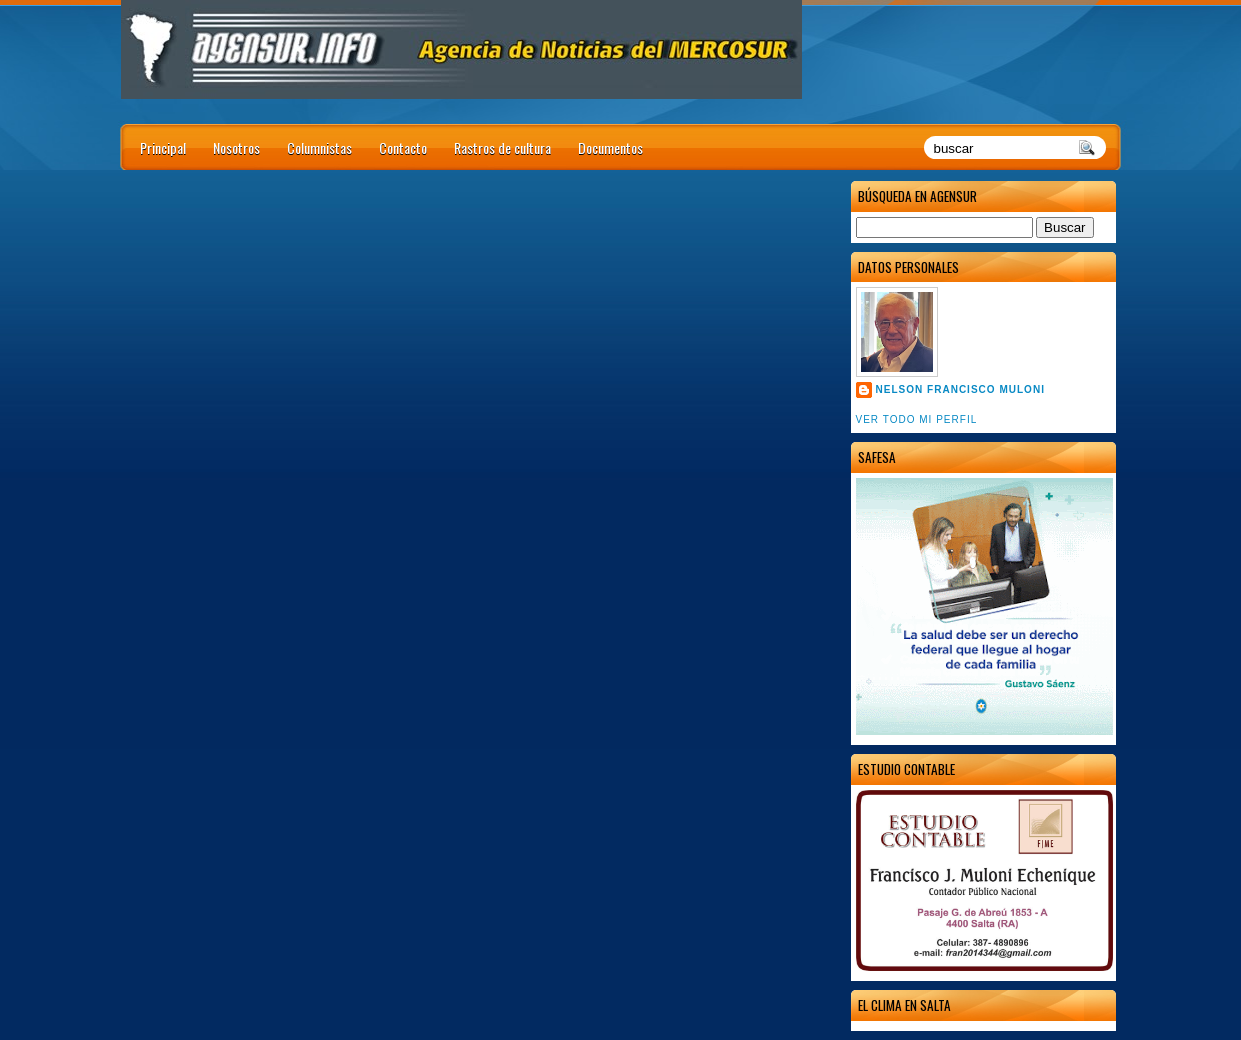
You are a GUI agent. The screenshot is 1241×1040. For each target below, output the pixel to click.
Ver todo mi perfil (917, 419)
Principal (163, 147)
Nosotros (236, 147)
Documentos (610, 147)
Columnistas (319, 147)
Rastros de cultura (502, 147)
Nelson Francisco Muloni (960, 389)
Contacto (403, 147)
